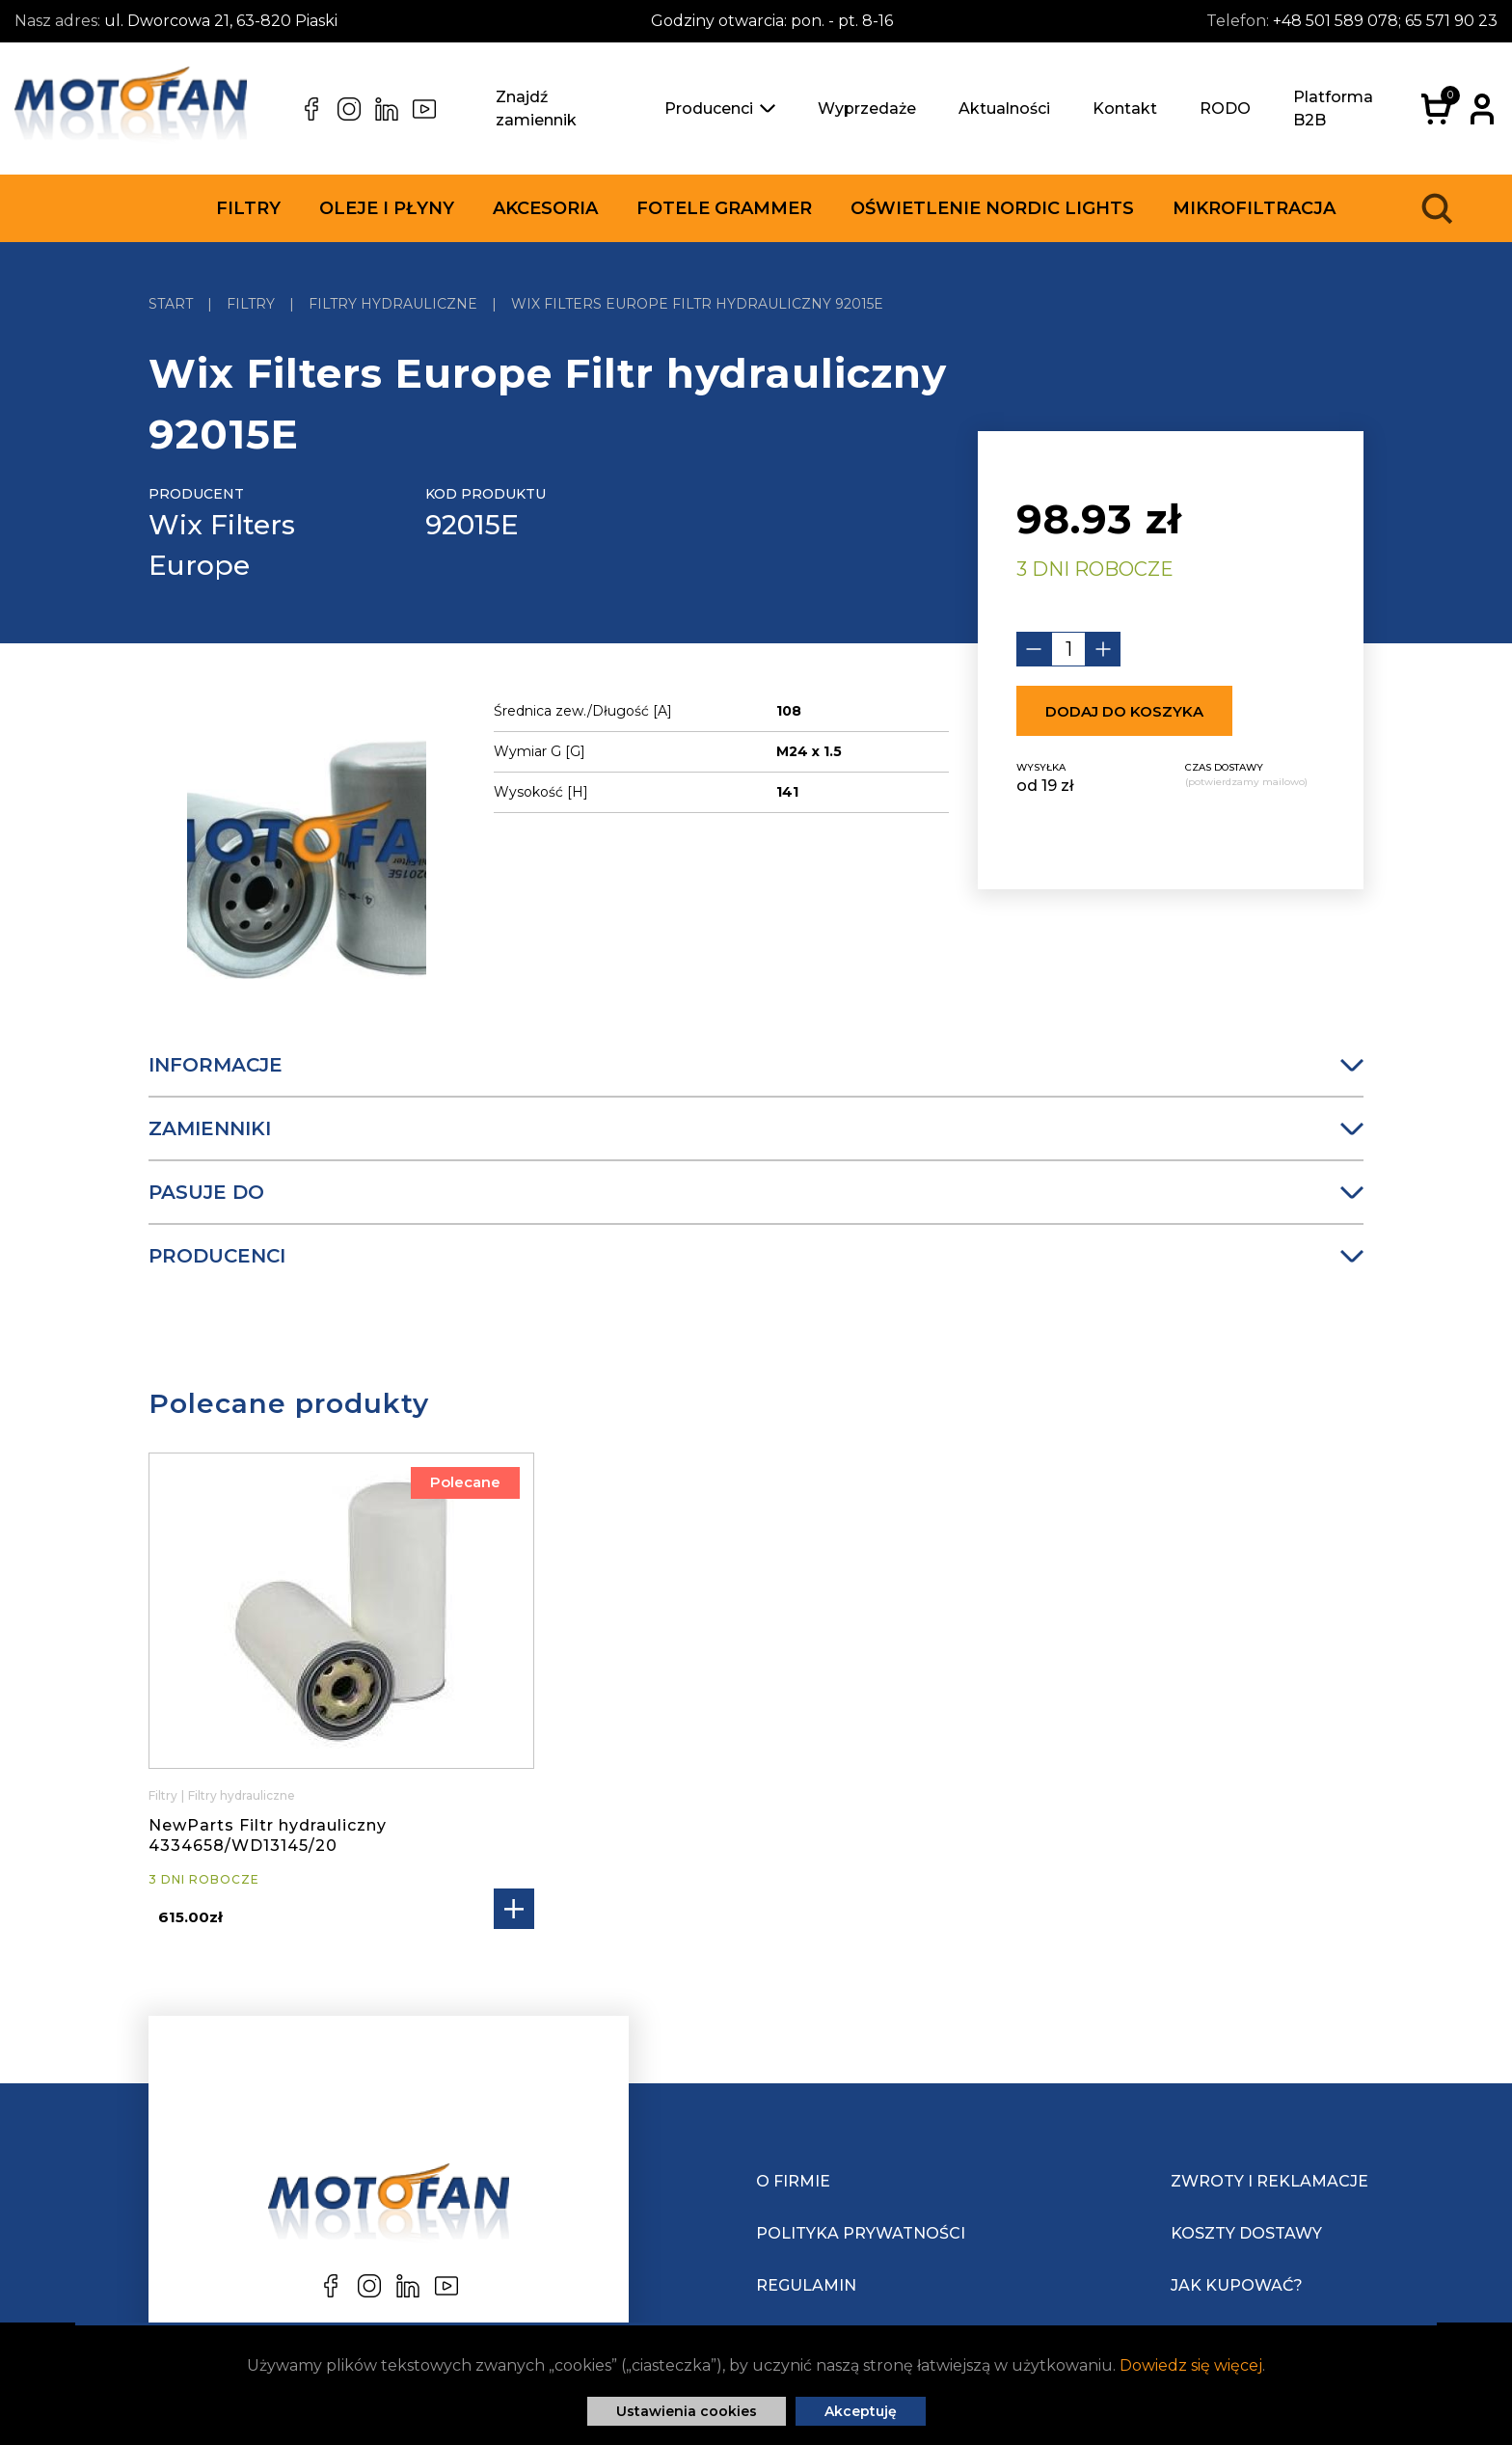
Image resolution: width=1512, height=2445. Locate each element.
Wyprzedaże (867, 108)
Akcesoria (545, 208)
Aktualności (1004, 108)
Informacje (756, 1064)
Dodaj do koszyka (1124, 711)
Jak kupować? (1237, 2285)
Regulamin (806, 2285)
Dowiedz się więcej (1191, 2365)
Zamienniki (756, 1128)
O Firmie (793, 2181)
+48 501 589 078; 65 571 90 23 (1385, 21)
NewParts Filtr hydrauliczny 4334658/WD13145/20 (267, 1835)
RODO (1225, 108)
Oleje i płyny (386, 208)
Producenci (719, 108)
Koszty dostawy (1246, 2233)
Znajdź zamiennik (536, 108)
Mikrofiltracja (1254, 208)
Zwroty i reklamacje (1269, 2181)
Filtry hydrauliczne (241, 1795)
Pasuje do (756, 1192)
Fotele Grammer (724, 208)
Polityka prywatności (860, 2233)
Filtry (248, 208)
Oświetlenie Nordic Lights (992, 208)
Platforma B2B (1333, 108)
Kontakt (1125, 108)
